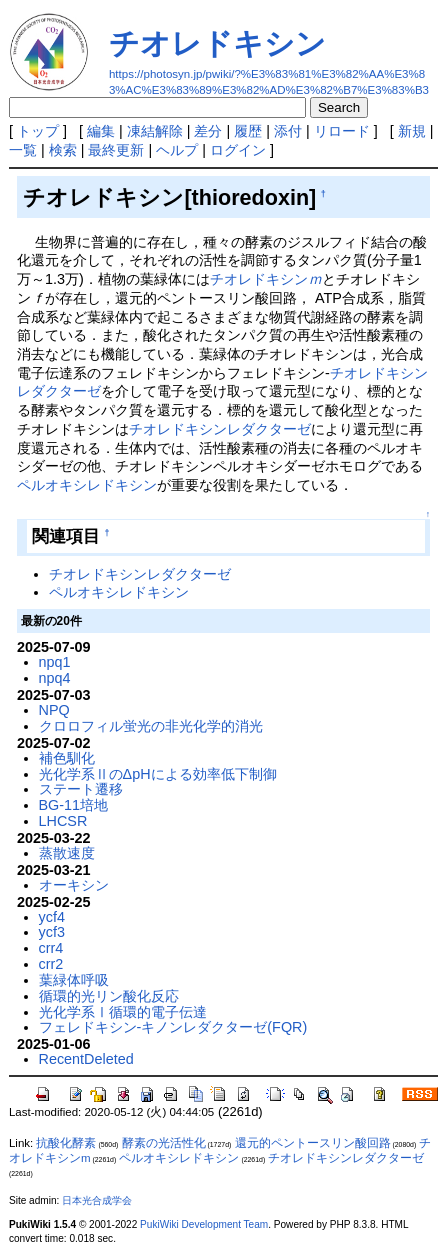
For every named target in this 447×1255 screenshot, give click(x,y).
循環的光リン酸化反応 (109, 996)
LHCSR (63, 821)
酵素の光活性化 (164, 1143)
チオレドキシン (217, 43)
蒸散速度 (67, 853)
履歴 (248, 131)
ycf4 (52, 917)
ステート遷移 (81, 789)
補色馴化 (67, 758)
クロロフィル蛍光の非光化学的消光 (151, 726)
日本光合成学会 (97, 1200)
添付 (288, 131)
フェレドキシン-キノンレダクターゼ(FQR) (173, 1027)
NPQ (54, 710)
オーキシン (74, 885)
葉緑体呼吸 (74, 980)
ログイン (238, 150)
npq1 (55, 662)
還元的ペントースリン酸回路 (313, 1143)
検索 (63, 150)
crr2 (51, 964)
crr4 (51, 948)
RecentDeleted (86, 1059)
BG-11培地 (74, 805)
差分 (208, 131)
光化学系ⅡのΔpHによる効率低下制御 (158, 774)
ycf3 (52, 932)
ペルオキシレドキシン (87, 485)
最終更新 (116, 150)
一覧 (23, 150)
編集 (101, 131)
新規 (412, 131)
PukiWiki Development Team (204, 1224)
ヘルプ (177, 150)
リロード (342, 131)
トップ (38, 131)
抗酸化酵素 (66, 1143)
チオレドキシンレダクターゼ (220, 429)
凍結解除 (155, 131)
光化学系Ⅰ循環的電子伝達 (123, 1012)
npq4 (55, 678)
